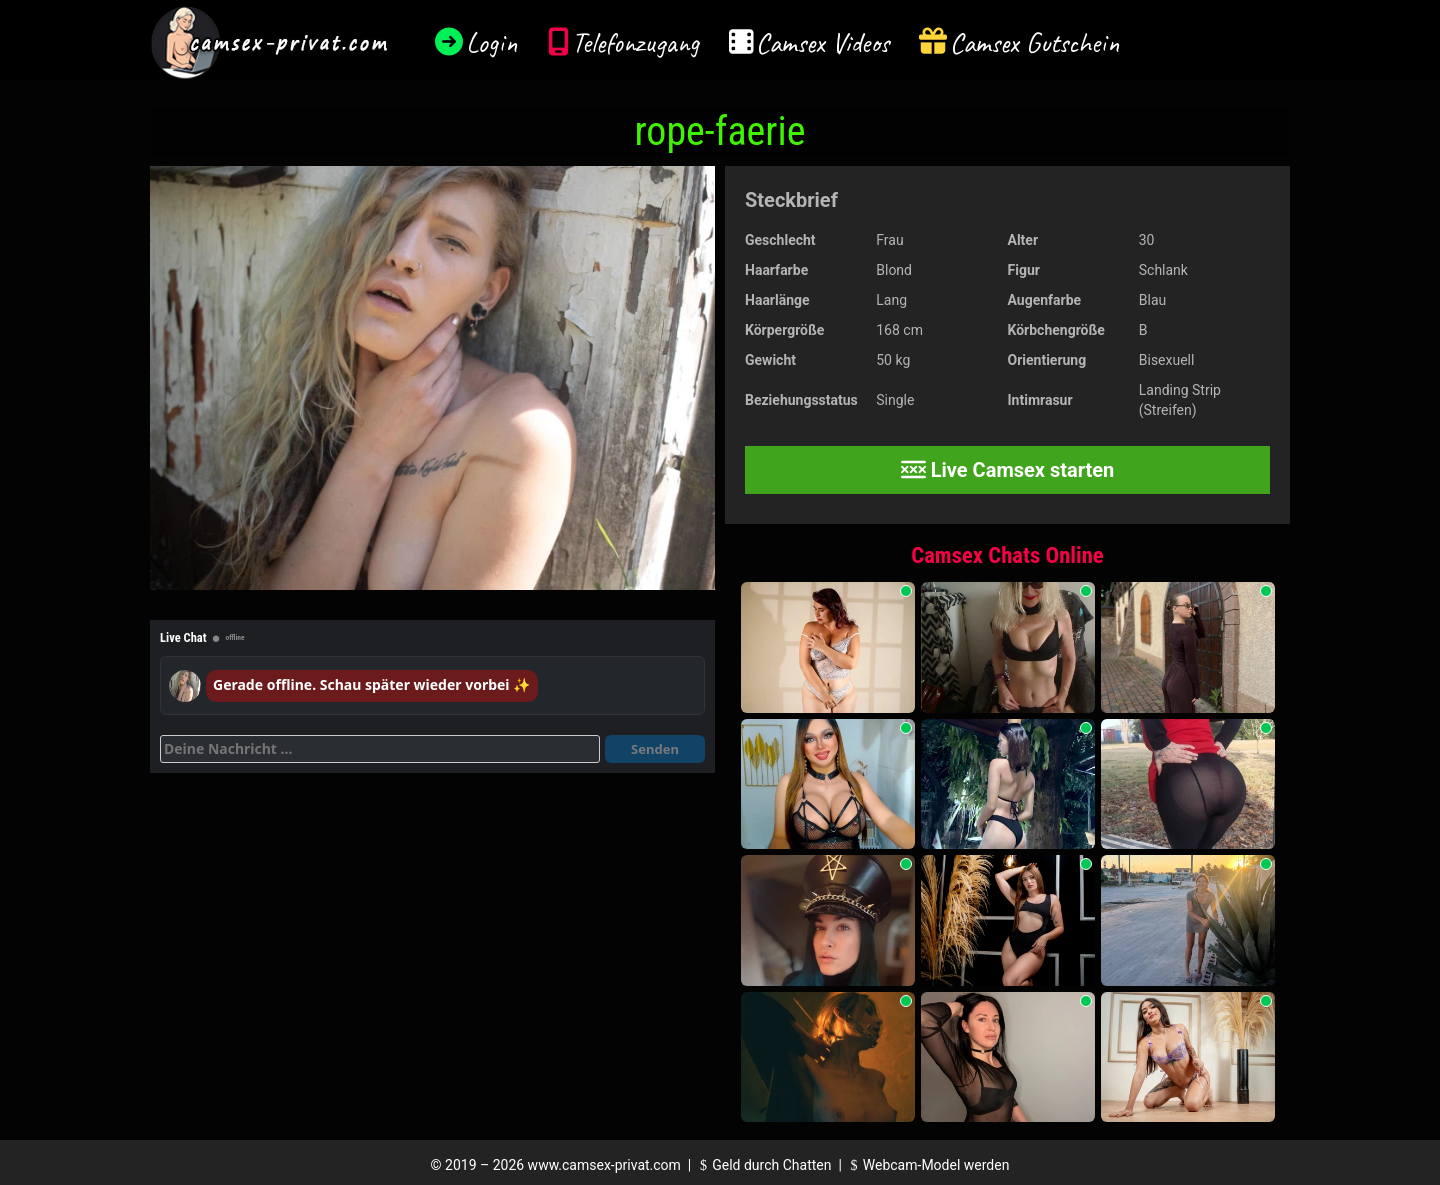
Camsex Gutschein (1035, 42)
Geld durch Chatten (763, 1165)
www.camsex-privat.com (604, 1165)
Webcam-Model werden (927, 1165)
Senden (655, 749)
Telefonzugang (635, 42)
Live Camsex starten (1008, 470)
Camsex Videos (822, 42)
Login (492, 42)
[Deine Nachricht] (380, 749)
